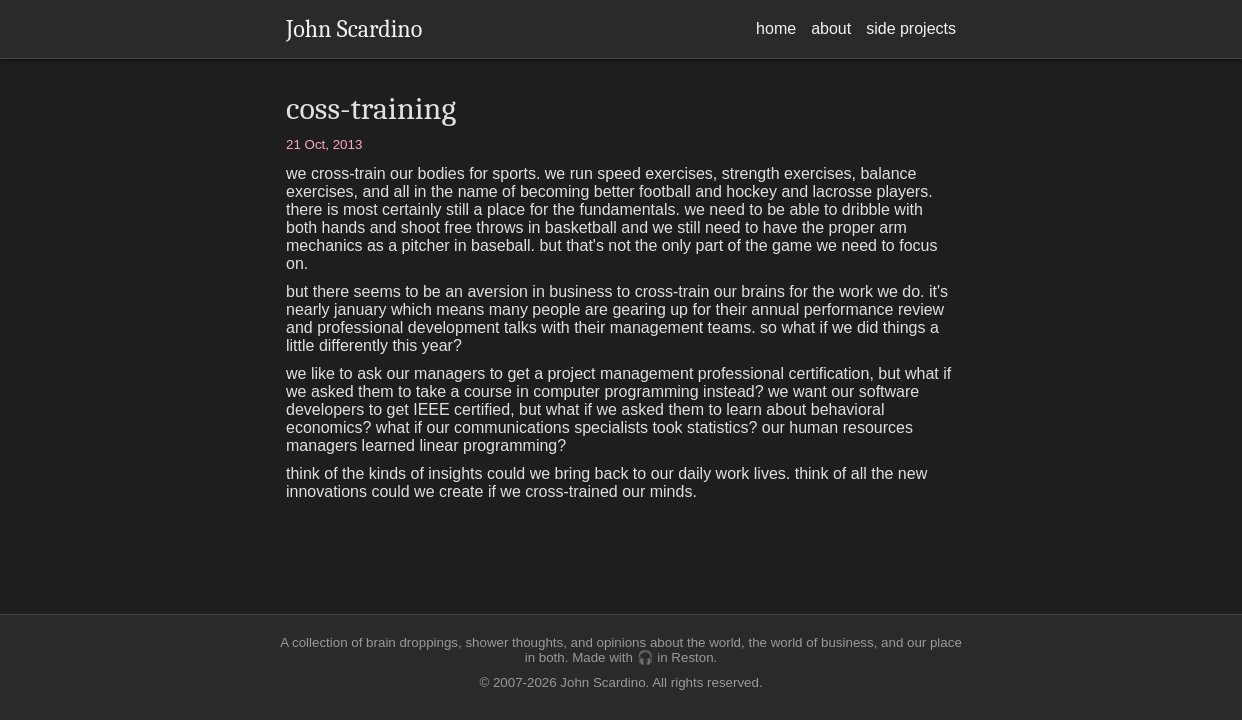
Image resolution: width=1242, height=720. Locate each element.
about (831, 28)
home (776, 28)
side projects (911, 28)
